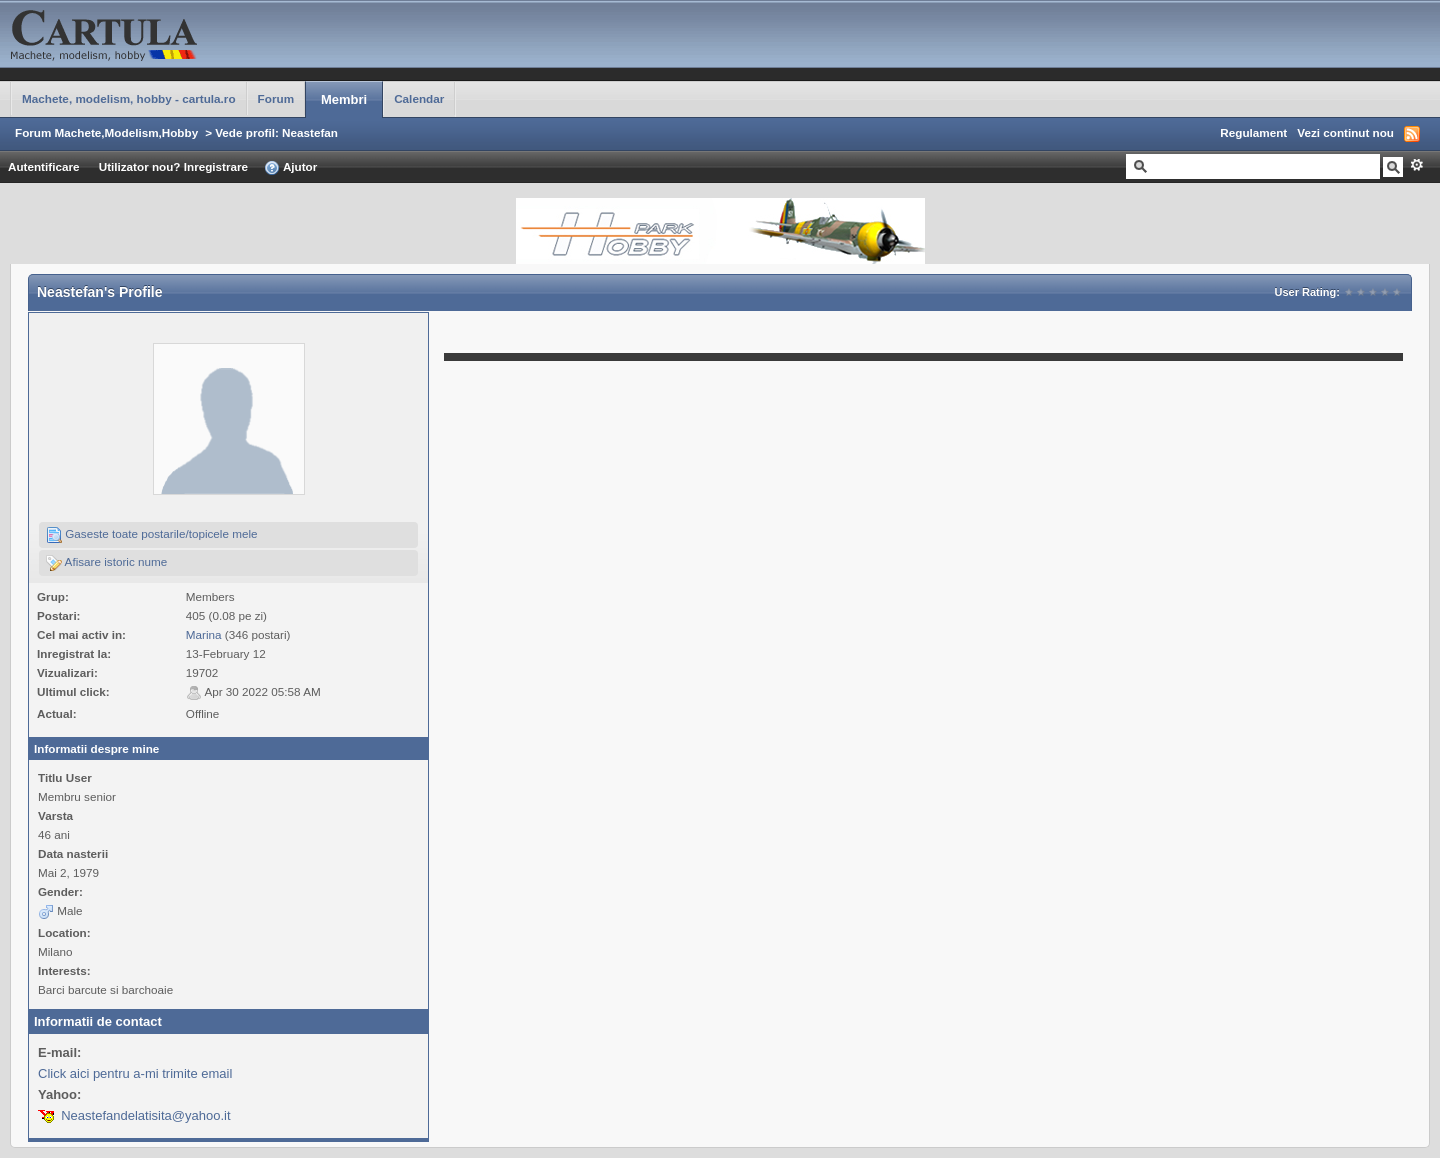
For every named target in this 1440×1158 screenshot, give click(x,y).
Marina (204, 634)
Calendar (419, 98)
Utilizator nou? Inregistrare (173, 166)
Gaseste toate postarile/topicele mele (152, 535)
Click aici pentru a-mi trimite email (135, 1073)
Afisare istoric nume (106, 563)
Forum (276, 98)
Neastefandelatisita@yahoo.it (145, 1115)
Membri (344, 99)
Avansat (1416, 165)
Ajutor (290, 168)
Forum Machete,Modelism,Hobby (106, 132)
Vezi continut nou (1345, 132)
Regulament (1253, 132)
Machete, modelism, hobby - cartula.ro (129, 98)
